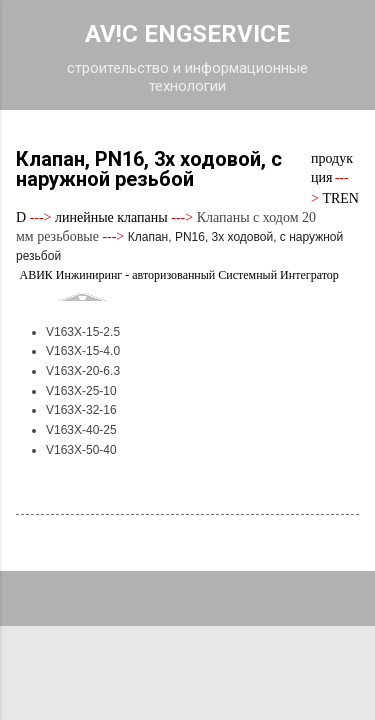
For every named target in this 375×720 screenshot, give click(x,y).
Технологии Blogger (187, 642)
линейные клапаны (111, 217)
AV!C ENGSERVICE (187, 34)
